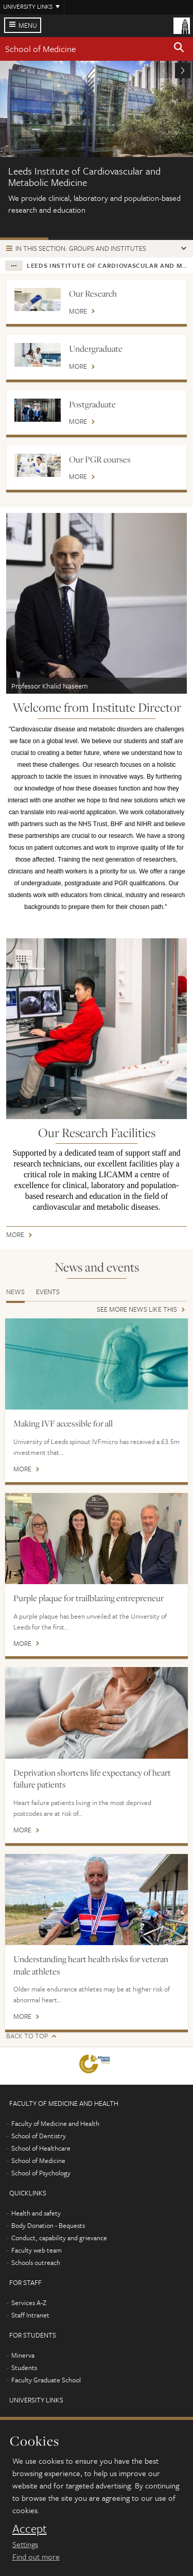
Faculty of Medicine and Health (55, 2123)
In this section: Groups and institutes (80, 248)
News (15, 1291)
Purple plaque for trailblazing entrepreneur (88, 1598)
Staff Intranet (30, 2315)
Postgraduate (92, 404)
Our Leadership (72, 238)
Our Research (93, 293)
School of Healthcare (41, 2148)
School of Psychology (41, 2173)
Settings (25, 2544)
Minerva (22, 2355)
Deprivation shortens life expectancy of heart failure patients (92, 1778)
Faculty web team (36, 2250)
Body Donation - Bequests (48, 2225)
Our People (169, 238)
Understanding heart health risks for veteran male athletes (90, 1965)
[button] (179, 49)
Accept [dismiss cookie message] (29, 2528)
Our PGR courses (100, 459)
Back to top (27, 2036)
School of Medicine (40, 48)
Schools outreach (35, 2262)
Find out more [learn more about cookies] (36, 2556)
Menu (28, 25)
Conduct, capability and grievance (59, 2237)
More (78, 311)
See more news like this (137, 1310)
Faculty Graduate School (46, 2380)
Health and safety (36, 2213)
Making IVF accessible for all (63, 1423)
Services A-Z (28, 2302)
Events (48, 1291)
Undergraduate (95, 348)
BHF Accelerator (121, 238)
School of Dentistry (38, 2136)
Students (24, 2367)
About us (24, 238)
